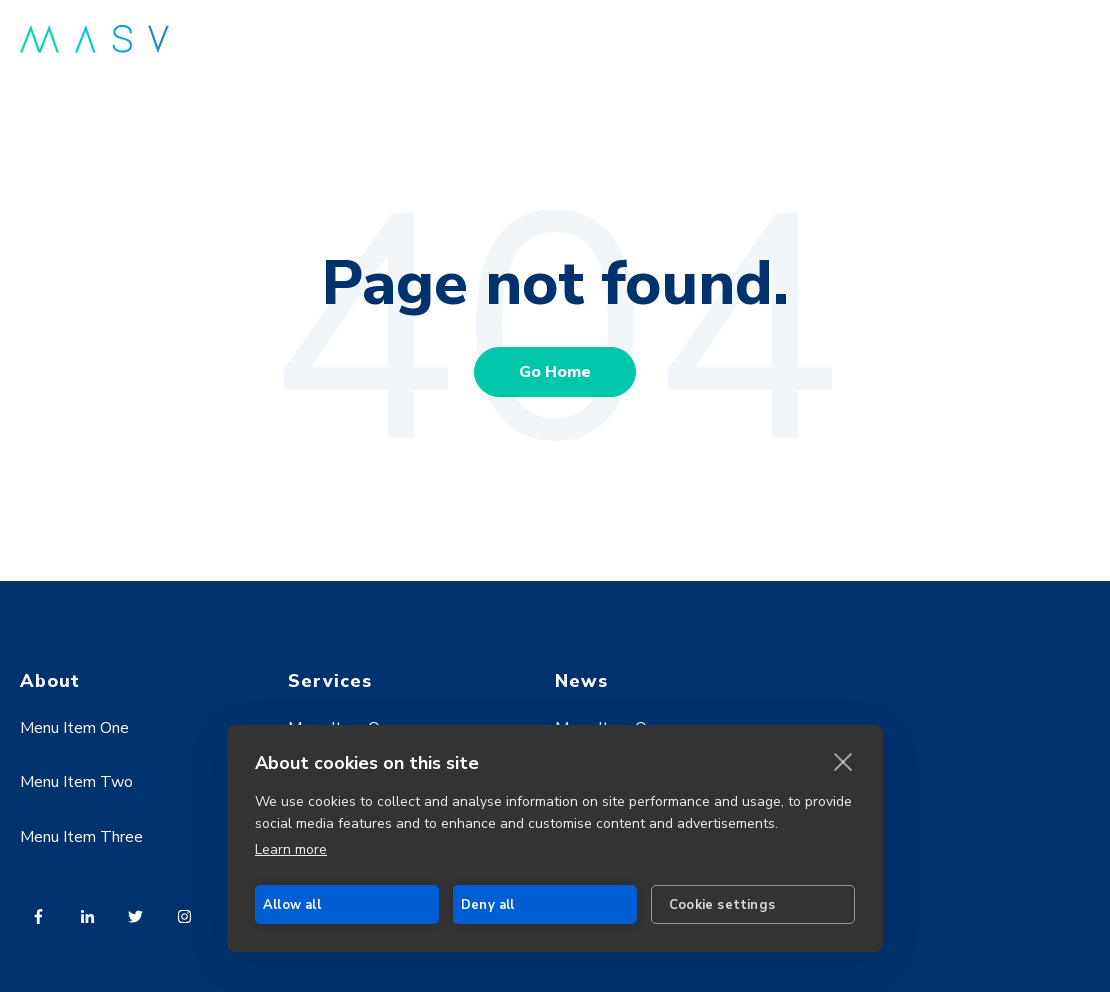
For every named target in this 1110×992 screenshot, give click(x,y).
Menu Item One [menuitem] (74, 728)
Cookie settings (722, 905)
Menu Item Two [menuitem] (76, 782)
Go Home (555, 372)
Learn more (291, 849)
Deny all (488, 905)
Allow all (292, 905)
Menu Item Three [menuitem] (81, 837)
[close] (843, 761)
